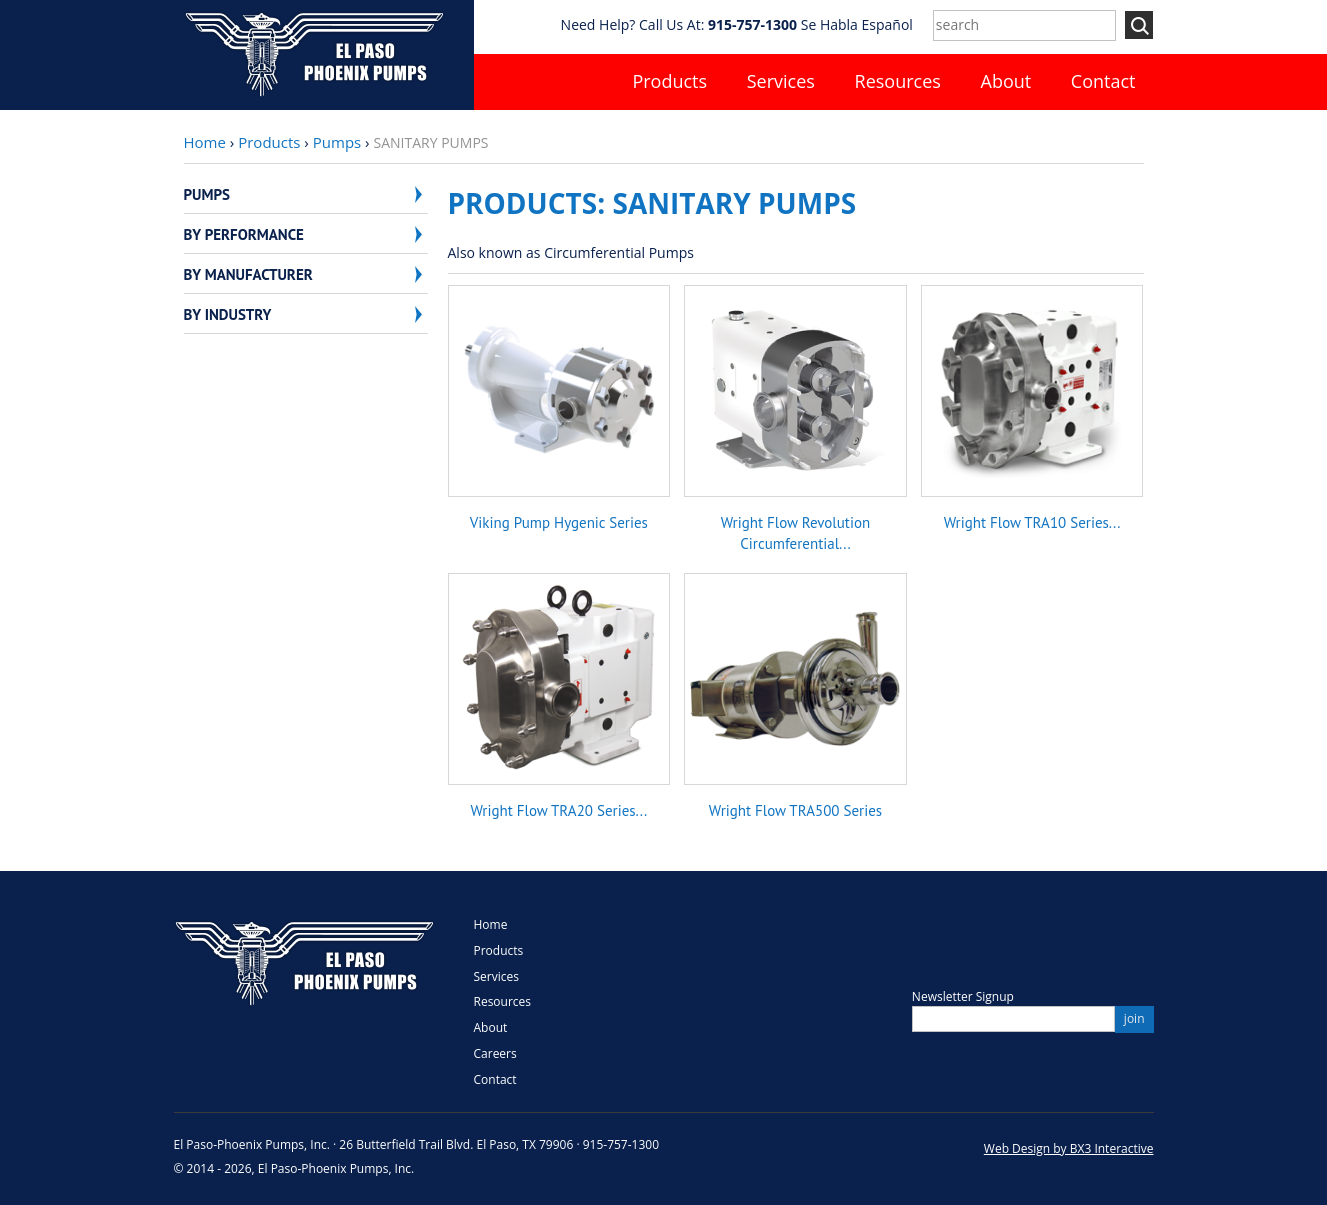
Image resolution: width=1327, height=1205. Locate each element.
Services (781, 81)
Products (669, 81)
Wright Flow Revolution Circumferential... (795, 532)
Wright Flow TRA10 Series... (1032, 522)
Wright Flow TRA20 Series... (559, 810)
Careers (495, 1053)
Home (205, 142)
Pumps (337, 142)
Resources (898, 81)
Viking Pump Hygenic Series (559, 522)
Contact (1103, 81)
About (1006, 81)
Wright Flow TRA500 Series (795, 810)
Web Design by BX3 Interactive (1069, 1148)
